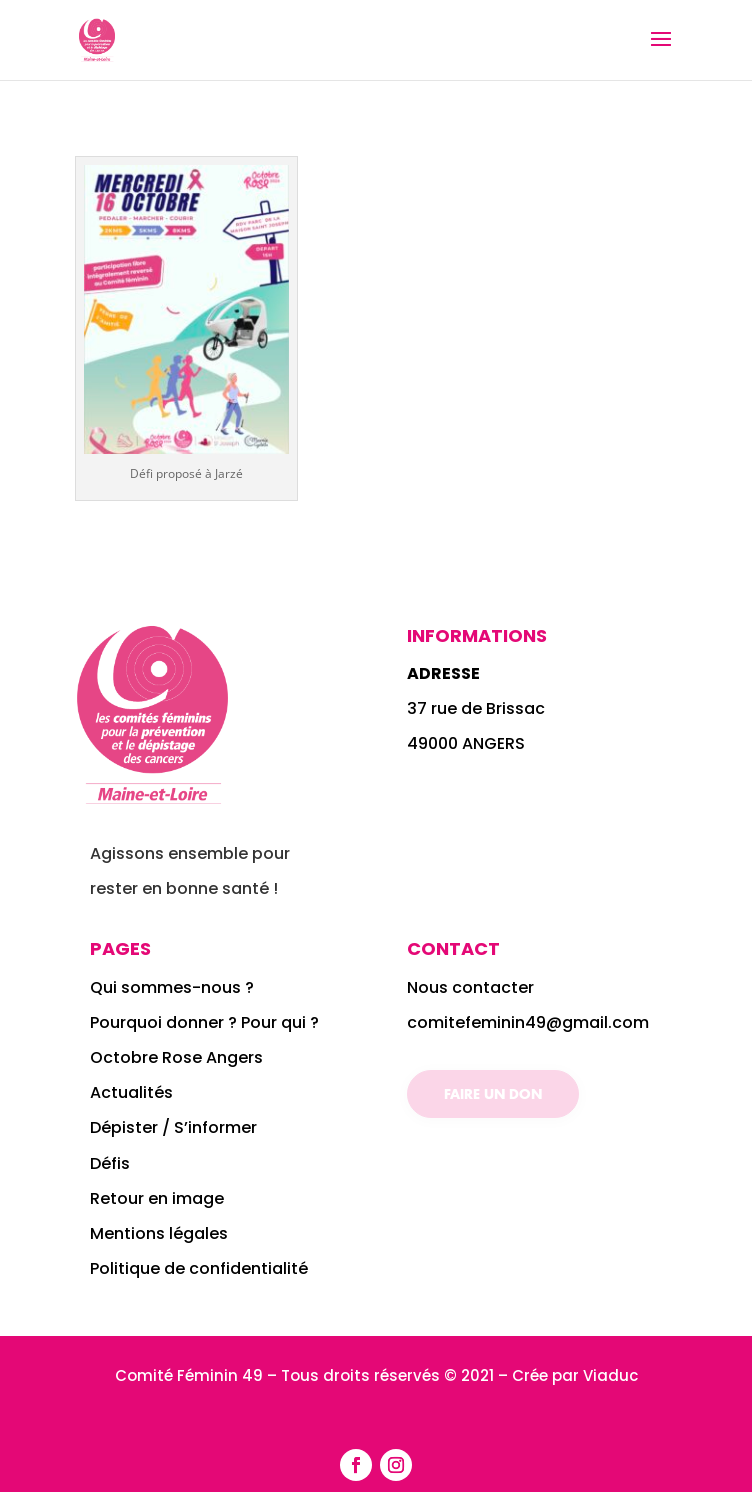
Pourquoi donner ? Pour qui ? (204, 1022)
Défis (110, 1163)
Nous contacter (470, 987)
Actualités (131, 1092)
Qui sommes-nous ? (174, 987)
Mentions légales (159, 1233)
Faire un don (493, 1093)
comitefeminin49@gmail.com (528, 1022)
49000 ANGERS (466, 743)
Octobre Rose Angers (176, 1057)
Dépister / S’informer (173, 1127)
